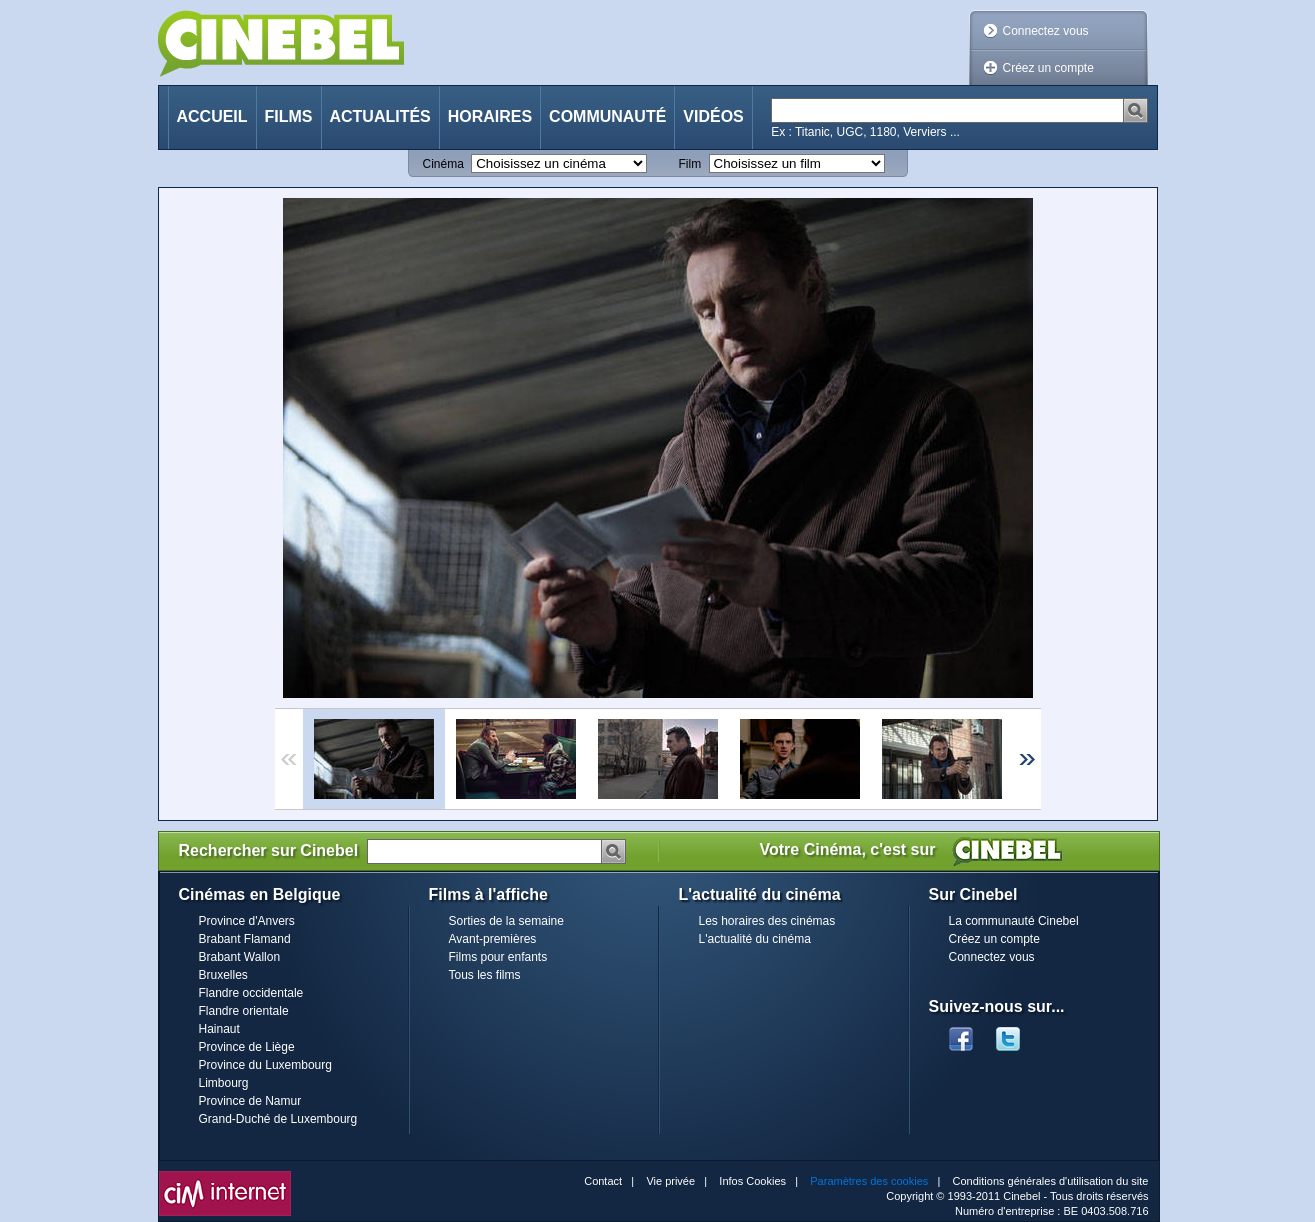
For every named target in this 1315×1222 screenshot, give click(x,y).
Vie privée (670, 1181)
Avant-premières (493, 939)
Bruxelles (223, 975)
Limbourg (224, 1083)
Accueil (212, 116)
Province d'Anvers (247, 921)
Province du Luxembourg (265, 1065)
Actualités (380, 116)
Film (690, 164)
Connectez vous (1046, 31)
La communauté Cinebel (1014, 921)
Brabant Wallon (240, 957)
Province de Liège (247, 1047)
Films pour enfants (498, 957)
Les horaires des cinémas (767, 921)
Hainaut (219, 1029)
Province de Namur (250, 1101)
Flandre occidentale (251, 993)
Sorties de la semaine (506, 921)
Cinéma (443, 164)
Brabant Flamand (245, 939)
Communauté (607, 116)
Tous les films (485, 975)
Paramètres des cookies (869, 1181)
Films (289, 116)
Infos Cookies (752, 1181)
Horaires (490, 116)
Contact (603, 1181)
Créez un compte (1048, 68)
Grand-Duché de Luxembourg (278, 1119)
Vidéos (713, 116)
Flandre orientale (244, 1011)
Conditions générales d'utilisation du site (1051, 1181)
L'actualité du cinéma (755, 939)
